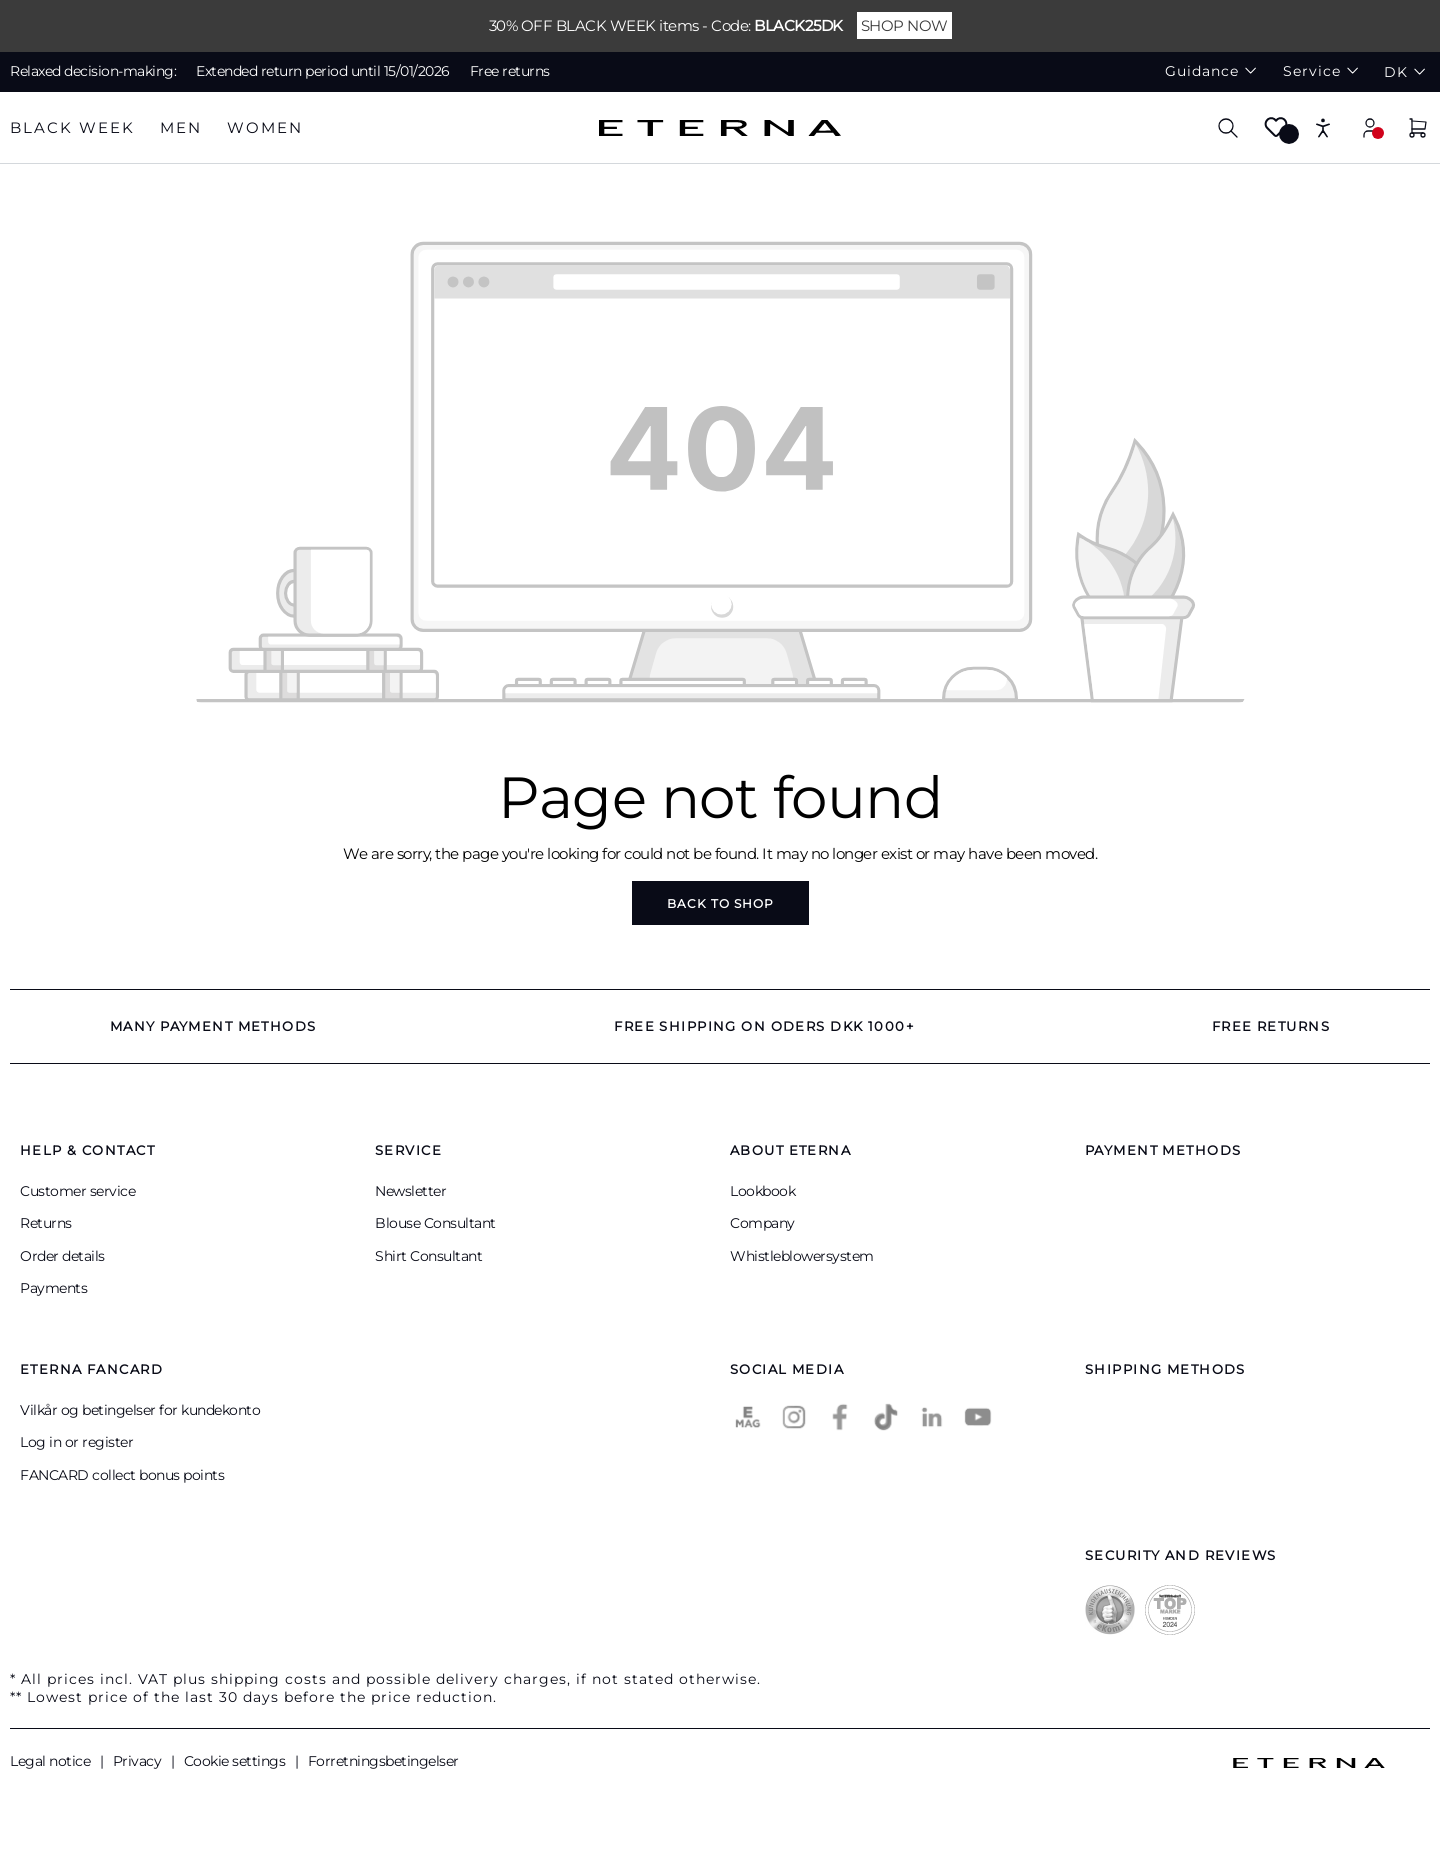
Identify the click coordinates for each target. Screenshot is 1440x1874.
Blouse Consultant (435, 1223)
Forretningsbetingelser (383, 1761)
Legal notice (52, 1761)
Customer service (77, 1191)
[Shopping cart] (1418, 130)
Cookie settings (236, 1761)
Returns (46, 1223)
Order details (62, 1256)
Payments (53, 1288)
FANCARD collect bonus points (122, 1475)
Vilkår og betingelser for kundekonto (140, 1410)
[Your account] (1370, 127)
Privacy (139, 1761)
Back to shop (720, 903)
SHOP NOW (904, 25)
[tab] (72, 128)
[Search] (1228, 127)
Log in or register (76, 1442)
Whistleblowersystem (802, 1256)
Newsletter (410, 1191)
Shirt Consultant (428, 1256)
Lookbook (762, 1191)
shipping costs (269, 1679)
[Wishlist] (1276, 133)
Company (762, 1223)
